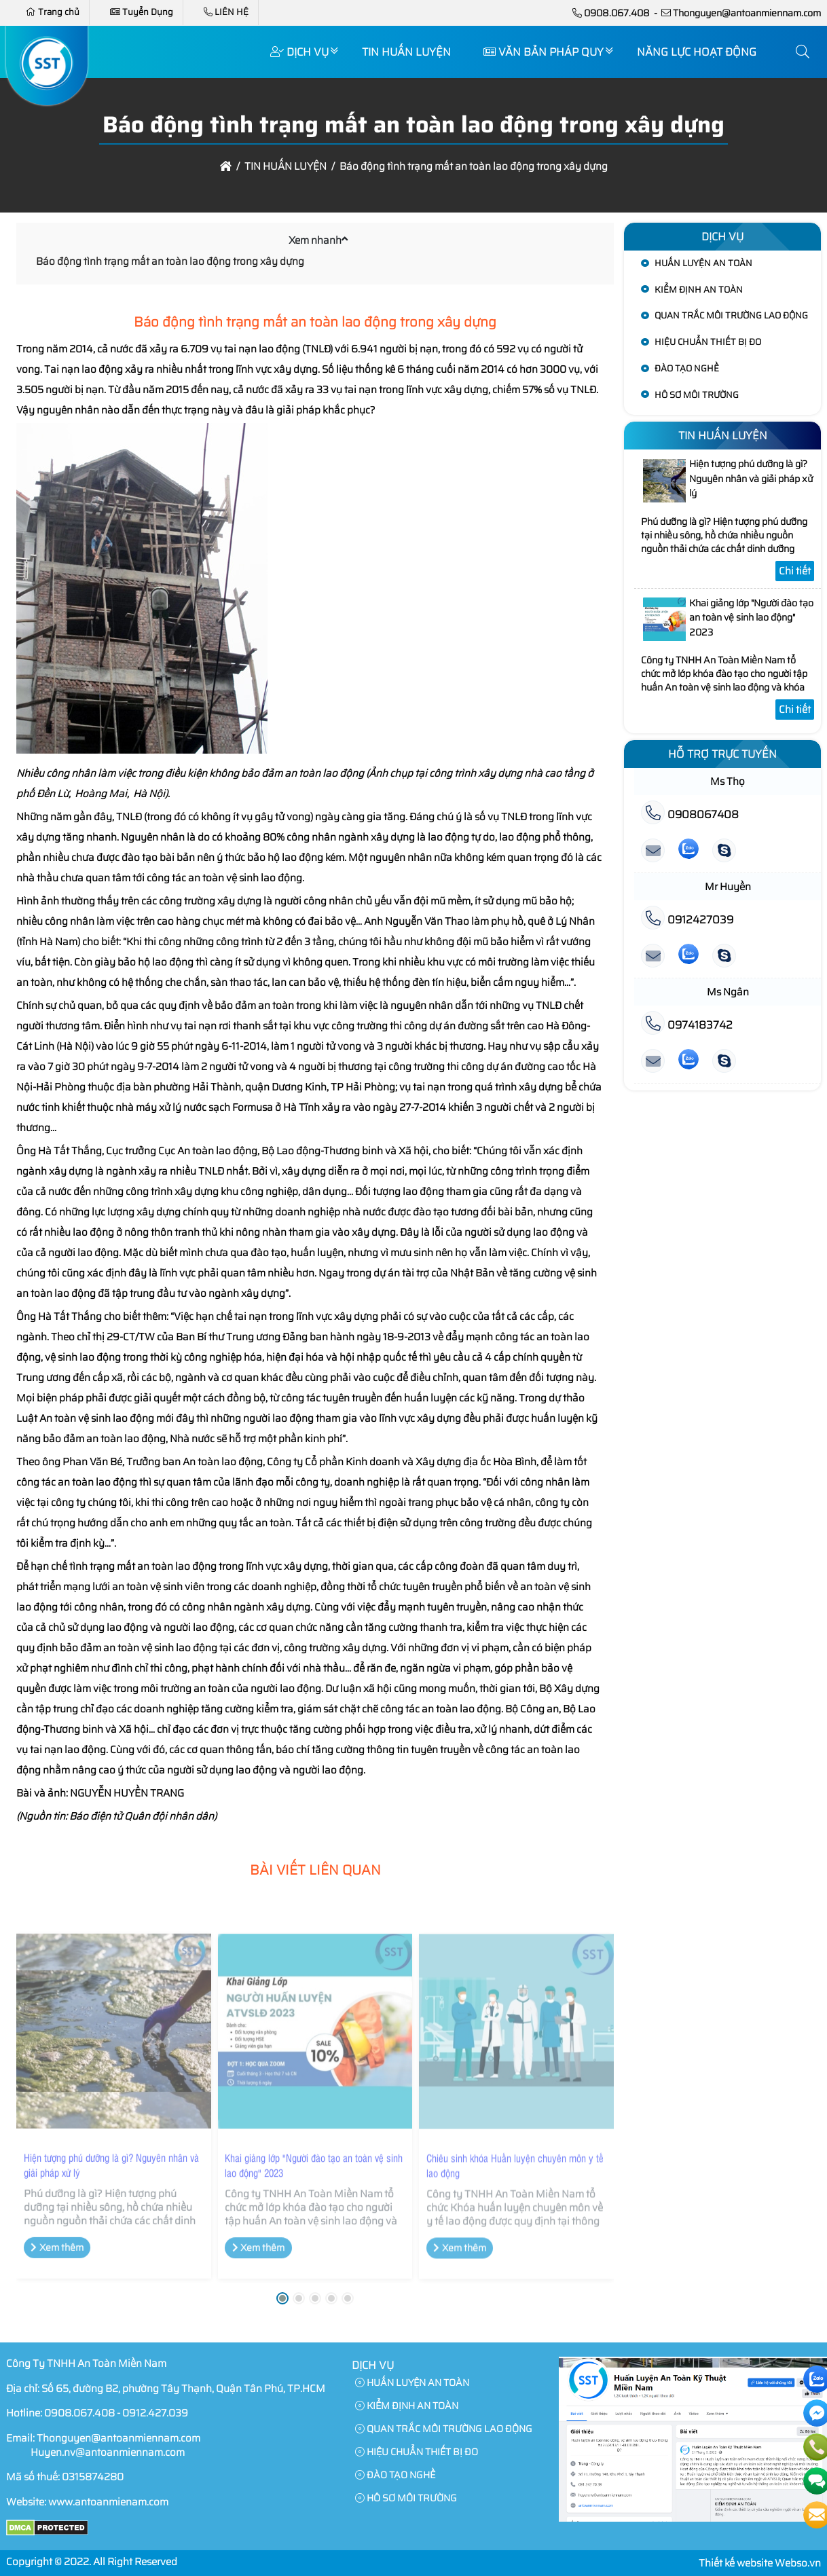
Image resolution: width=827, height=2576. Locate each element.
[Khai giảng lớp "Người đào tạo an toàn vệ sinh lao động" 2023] (315, 2039)
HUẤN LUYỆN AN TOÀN (703, 263)
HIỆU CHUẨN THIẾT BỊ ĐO (708, 342)
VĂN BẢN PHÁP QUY (543, 51)
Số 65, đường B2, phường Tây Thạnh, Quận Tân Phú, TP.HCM (183, 2388)
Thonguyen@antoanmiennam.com (747, 12)
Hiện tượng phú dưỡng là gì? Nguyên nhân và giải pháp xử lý (111, 2173)
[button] (803, 52)
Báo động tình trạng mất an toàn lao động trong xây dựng (170, 261)
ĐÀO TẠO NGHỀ (687, 368)
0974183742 (687, 1024)
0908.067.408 (617, 12)
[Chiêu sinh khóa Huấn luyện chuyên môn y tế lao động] (516, 2040)
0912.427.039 (155, 2413)
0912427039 (687, 919)
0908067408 (690, 814)
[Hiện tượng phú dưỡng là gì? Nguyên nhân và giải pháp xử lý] (113, 2039)
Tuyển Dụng (141, 12)
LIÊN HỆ (226, 12)
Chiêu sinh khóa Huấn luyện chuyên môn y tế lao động (515, 2173)
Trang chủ (52, 12)
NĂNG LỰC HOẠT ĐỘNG (696, 51)
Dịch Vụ (299, 51)
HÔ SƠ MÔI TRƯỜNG (697, 395)
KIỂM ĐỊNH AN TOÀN (699, 289)
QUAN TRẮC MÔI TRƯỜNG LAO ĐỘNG (731, 315)
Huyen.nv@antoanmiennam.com (108, 2452)
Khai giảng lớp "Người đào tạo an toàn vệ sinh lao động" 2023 (314, 2173)
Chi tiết (795, 571)
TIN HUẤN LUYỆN (406, 51)
